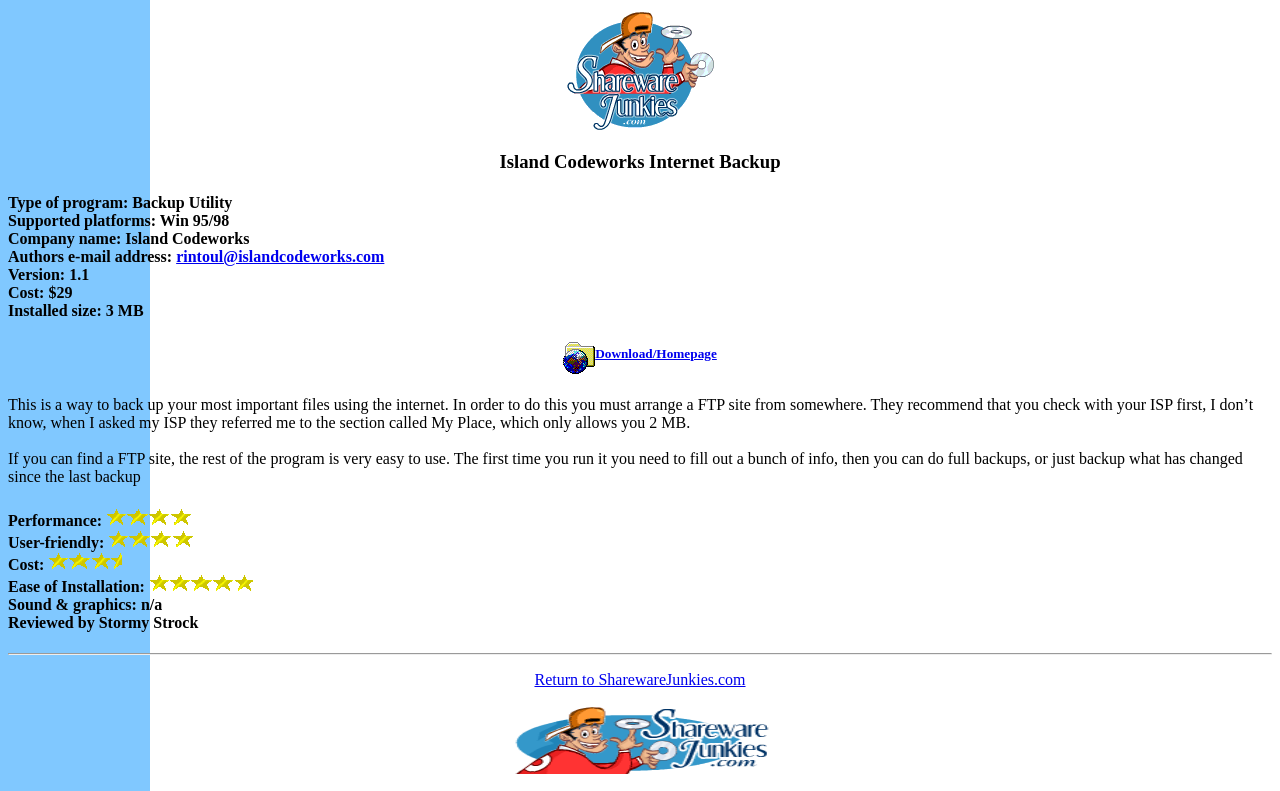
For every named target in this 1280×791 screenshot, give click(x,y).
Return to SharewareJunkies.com (639, 679)
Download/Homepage (640, 353)
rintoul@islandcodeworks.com (280, 256)
